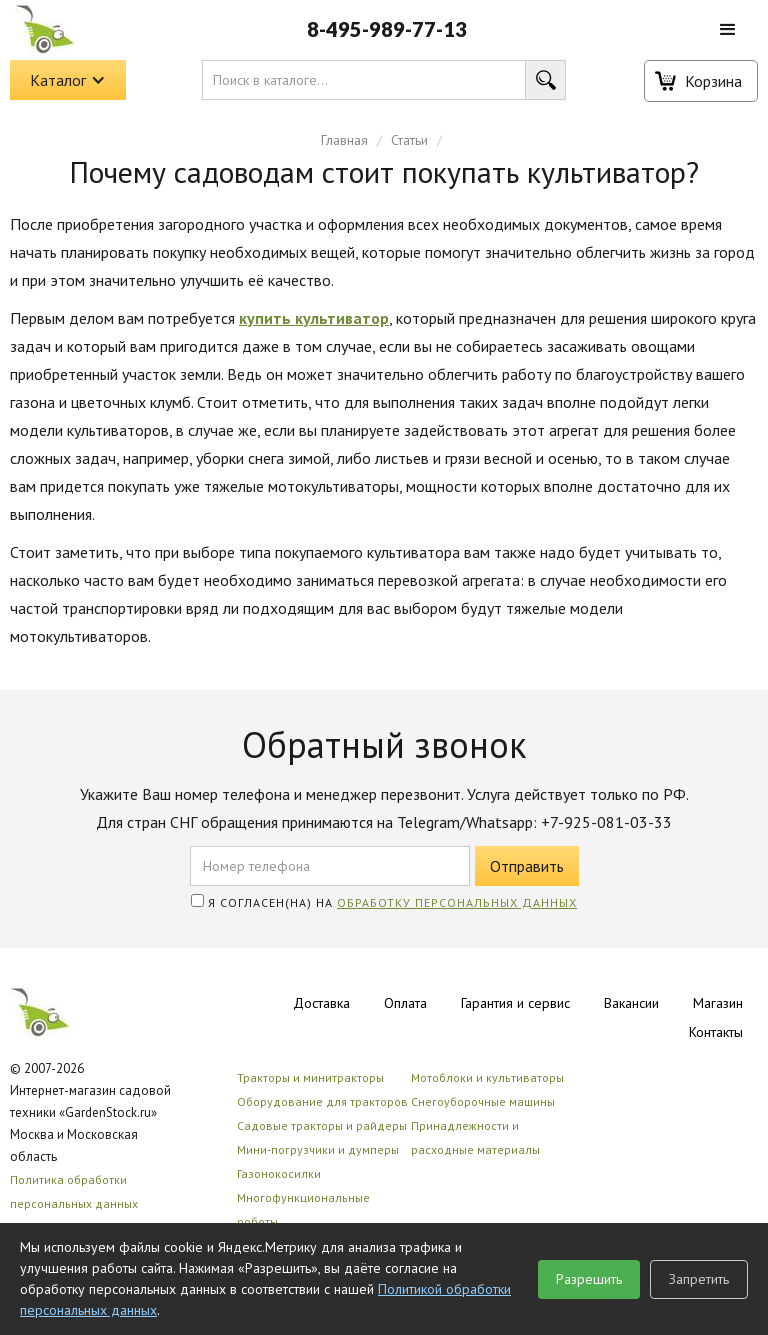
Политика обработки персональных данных (74, 1191)
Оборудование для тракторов (322, 1101)
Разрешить (589, 1279)
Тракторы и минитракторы (310, 1077)
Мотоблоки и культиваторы (487, 1077)
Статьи (409, 140)
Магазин (718, 1003)
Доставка (321, 1003)
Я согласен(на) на (384, 902)
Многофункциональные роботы (303, 1209)
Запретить (699, 1279)
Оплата (405, 1003)
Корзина (713, 81)
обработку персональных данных (457, 902)
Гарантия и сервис (515, 1003)
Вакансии (631, 1003)
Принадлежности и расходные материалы (475, 1137)
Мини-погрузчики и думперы (318, 1149)
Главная (344, 140)
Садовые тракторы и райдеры (322, 1125)
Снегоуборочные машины (483, 1101)
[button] (728, 30)
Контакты (716, 1032)
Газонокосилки (279, 1173)
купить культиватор (314, 318)
